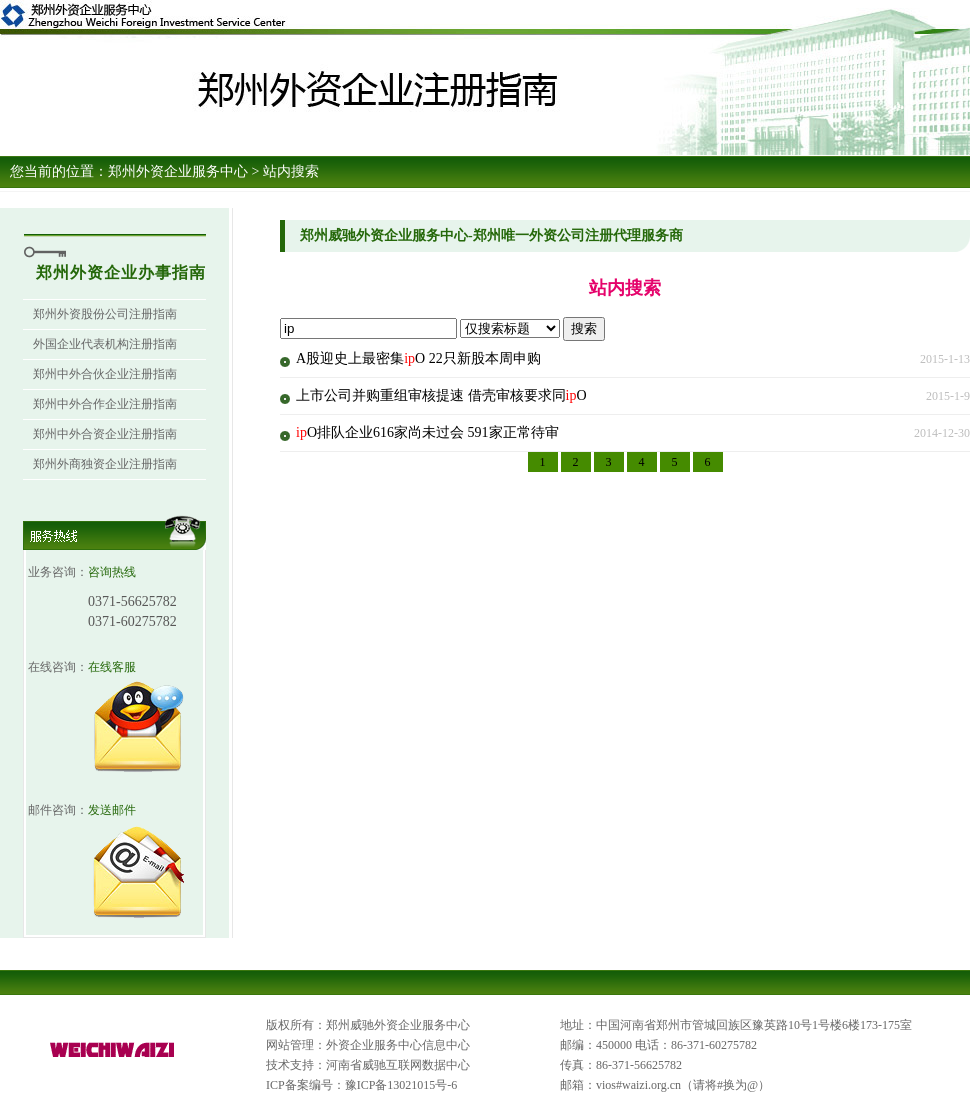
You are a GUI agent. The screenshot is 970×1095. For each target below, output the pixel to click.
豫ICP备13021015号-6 (401, 1085)
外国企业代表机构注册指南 (105, 344)
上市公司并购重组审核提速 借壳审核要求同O (441, 395)
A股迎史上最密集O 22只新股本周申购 (418, 358)
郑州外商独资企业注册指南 (105, 464)
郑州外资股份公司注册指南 (105, 314)
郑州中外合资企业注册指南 (105, 434)
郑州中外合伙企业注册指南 (105, 374)
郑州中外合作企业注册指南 (105, 404)
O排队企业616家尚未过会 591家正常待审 (427, 432)
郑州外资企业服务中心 (178, 171)
